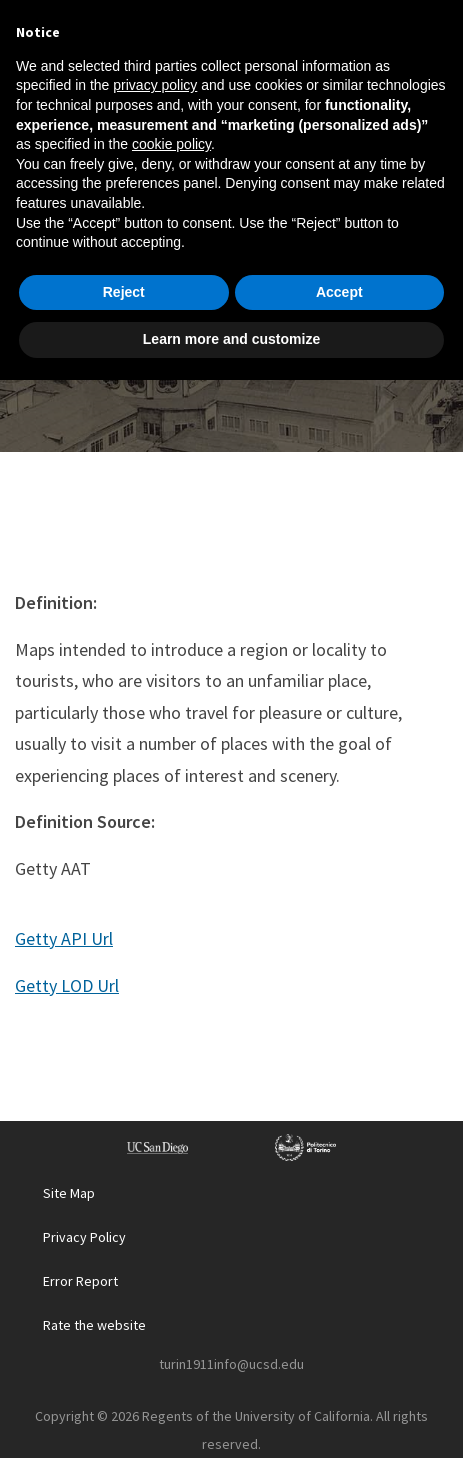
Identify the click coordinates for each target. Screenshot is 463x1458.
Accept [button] (339, 1370)
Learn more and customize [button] (231, 1417)
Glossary (206, 280)
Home (121, 280)
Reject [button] (124, 1370)
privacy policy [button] (155, 1163)
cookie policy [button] (171, 1222)
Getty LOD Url (67, 985)
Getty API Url (64, 938)
